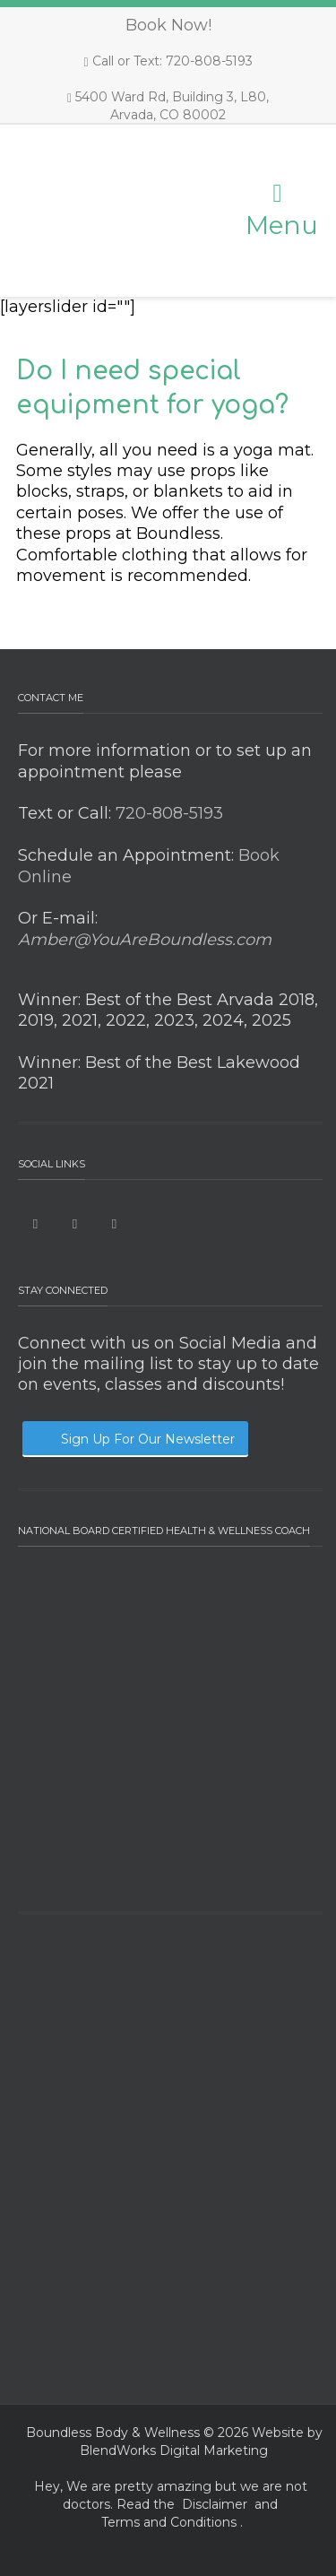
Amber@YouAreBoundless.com (144, 940)
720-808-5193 (167, 813)
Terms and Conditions (169, 2522)
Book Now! (168, 25)
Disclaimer (214, 2504)
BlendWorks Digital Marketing (174, 2450)
